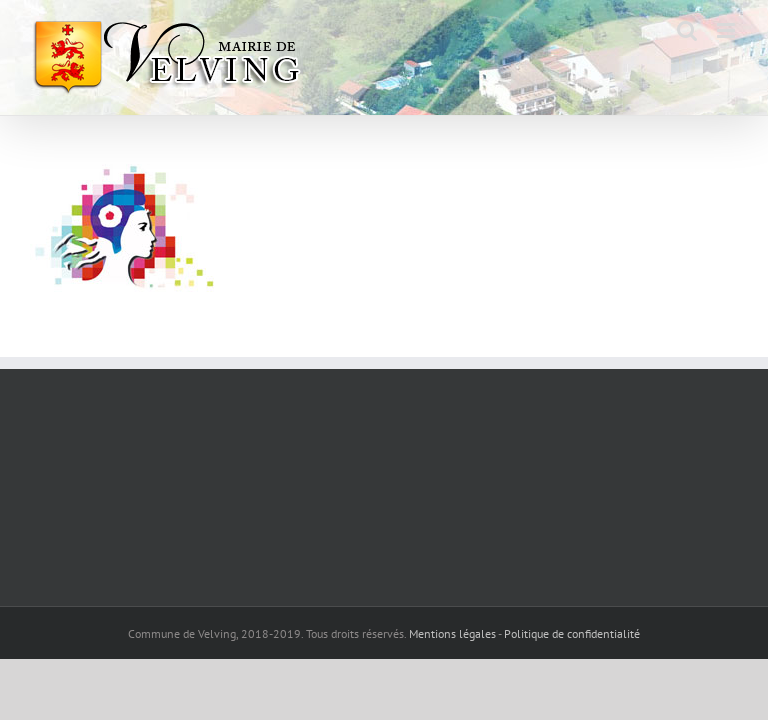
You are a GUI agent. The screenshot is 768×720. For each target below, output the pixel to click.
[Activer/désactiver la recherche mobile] (687, 30)
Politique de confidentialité (572, 633)
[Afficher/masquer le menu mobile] (727, 30)
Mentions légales (452, 633)
